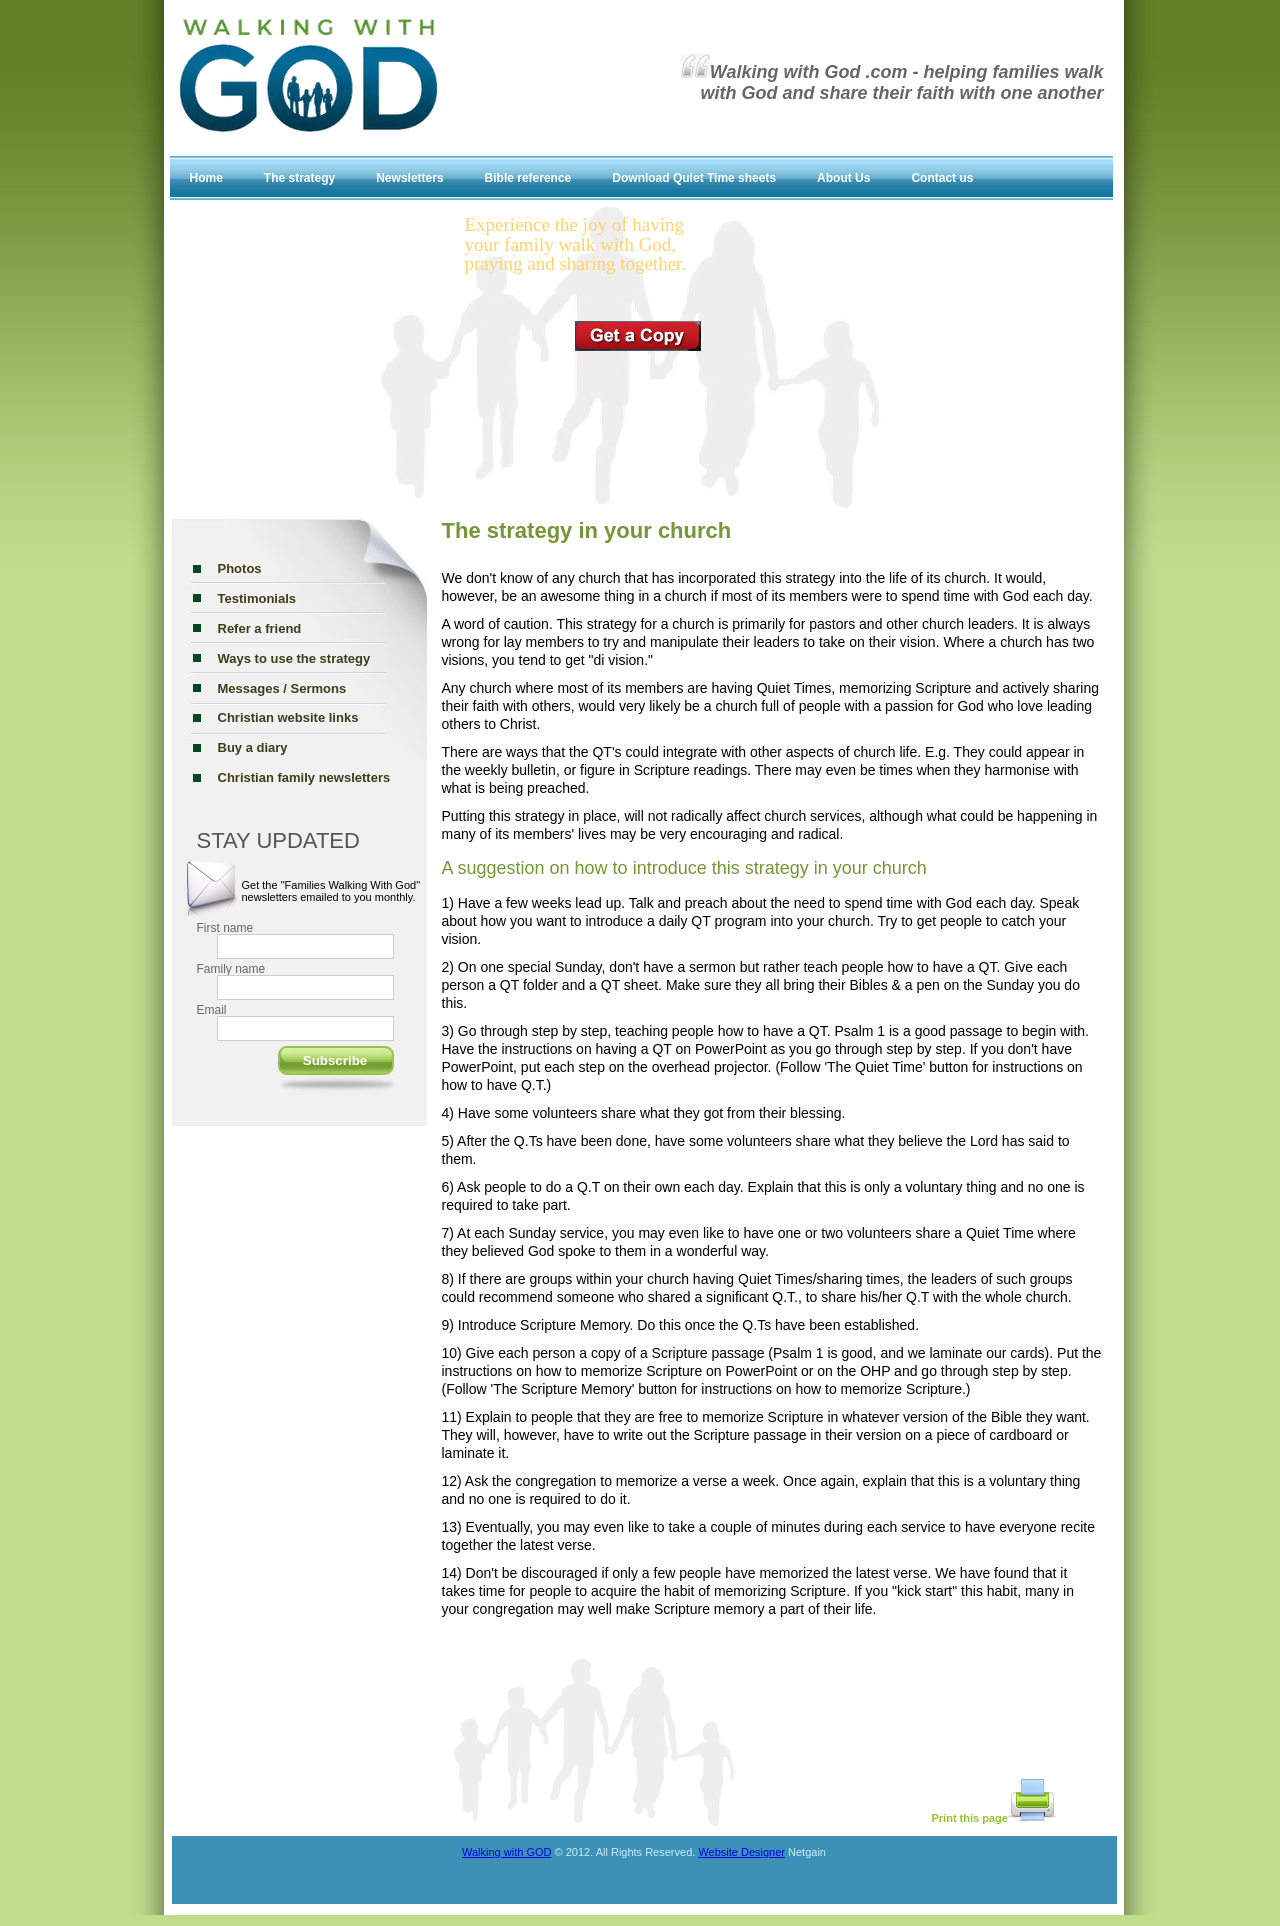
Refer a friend (260, 628)
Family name (231, 969)
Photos (240, 568)
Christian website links (288, 717)
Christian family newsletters (304, 777)
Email (212, 1010)
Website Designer (741, 1852)
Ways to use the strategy (294, 658)
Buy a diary (253, 747)
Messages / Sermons (282, 688)
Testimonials (257, 598)
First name (225, 928)
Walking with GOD (506, 1852)
